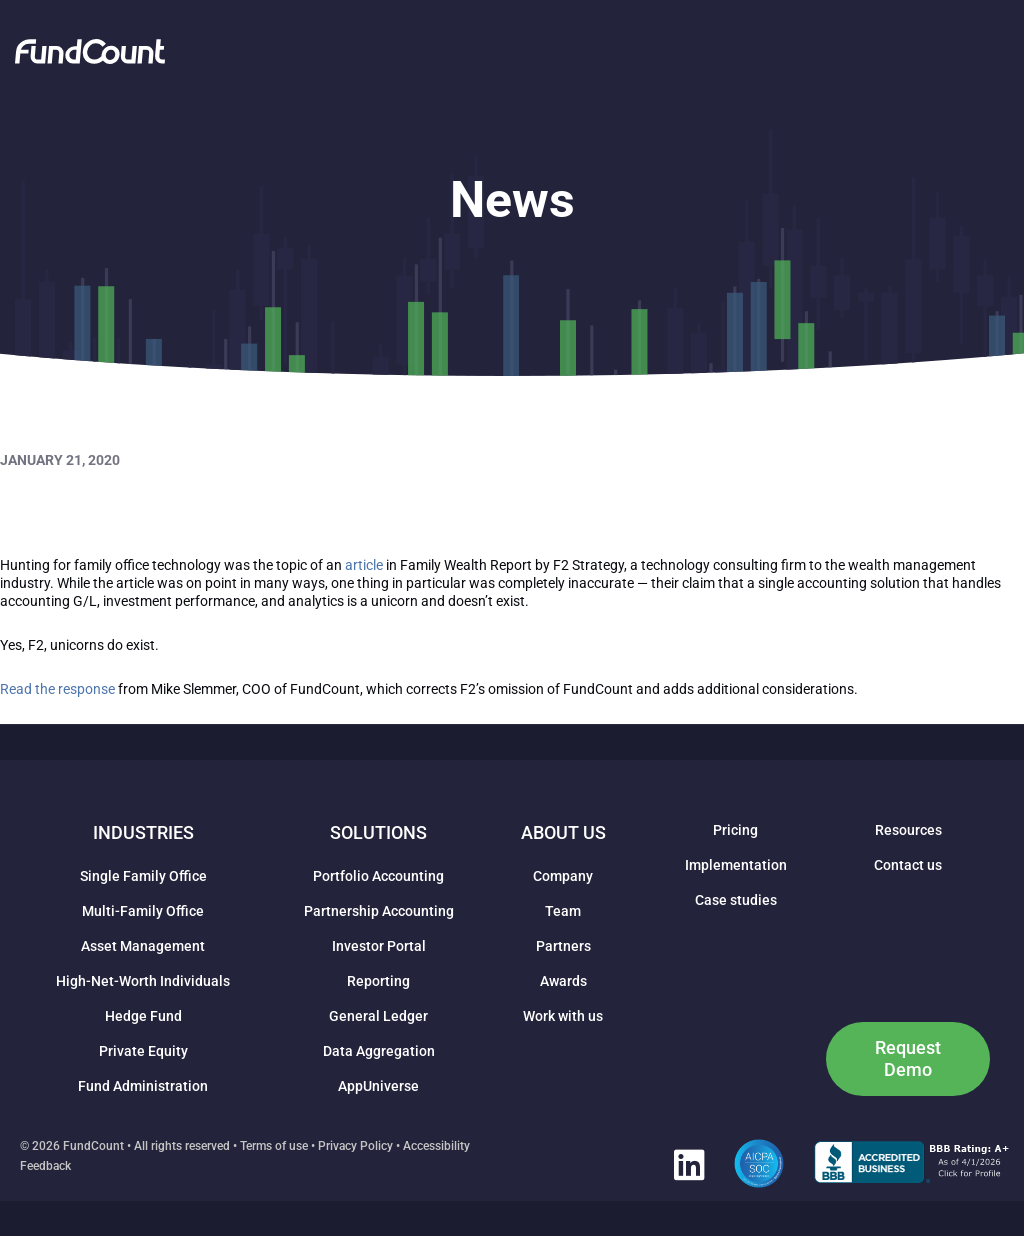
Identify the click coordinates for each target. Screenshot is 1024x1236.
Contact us (908, 865)
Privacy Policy (355, 1146)
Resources (908, 830)
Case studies (736, 900)
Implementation (736, 865)
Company (563, 876)
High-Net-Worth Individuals (143, 981)
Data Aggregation (379, 1051)
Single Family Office (143, 876)
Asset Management (143, 946)
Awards (563, 981)
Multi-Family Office (143, 911)
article (364, 565)
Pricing (735, 830)
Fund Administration (143, 1086)
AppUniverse (378, 1086)
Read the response (57, 689)
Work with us (563, 1016)
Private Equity (143, 1051)
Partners (563, 946)
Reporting (378, 981)
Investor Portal (379, 946)
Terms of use (274, 1146)
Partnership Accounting (379, 911)
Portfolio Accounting (378, 876)
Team (563, 911)
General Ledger (378, 1016)
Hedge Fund (143, 1016)
